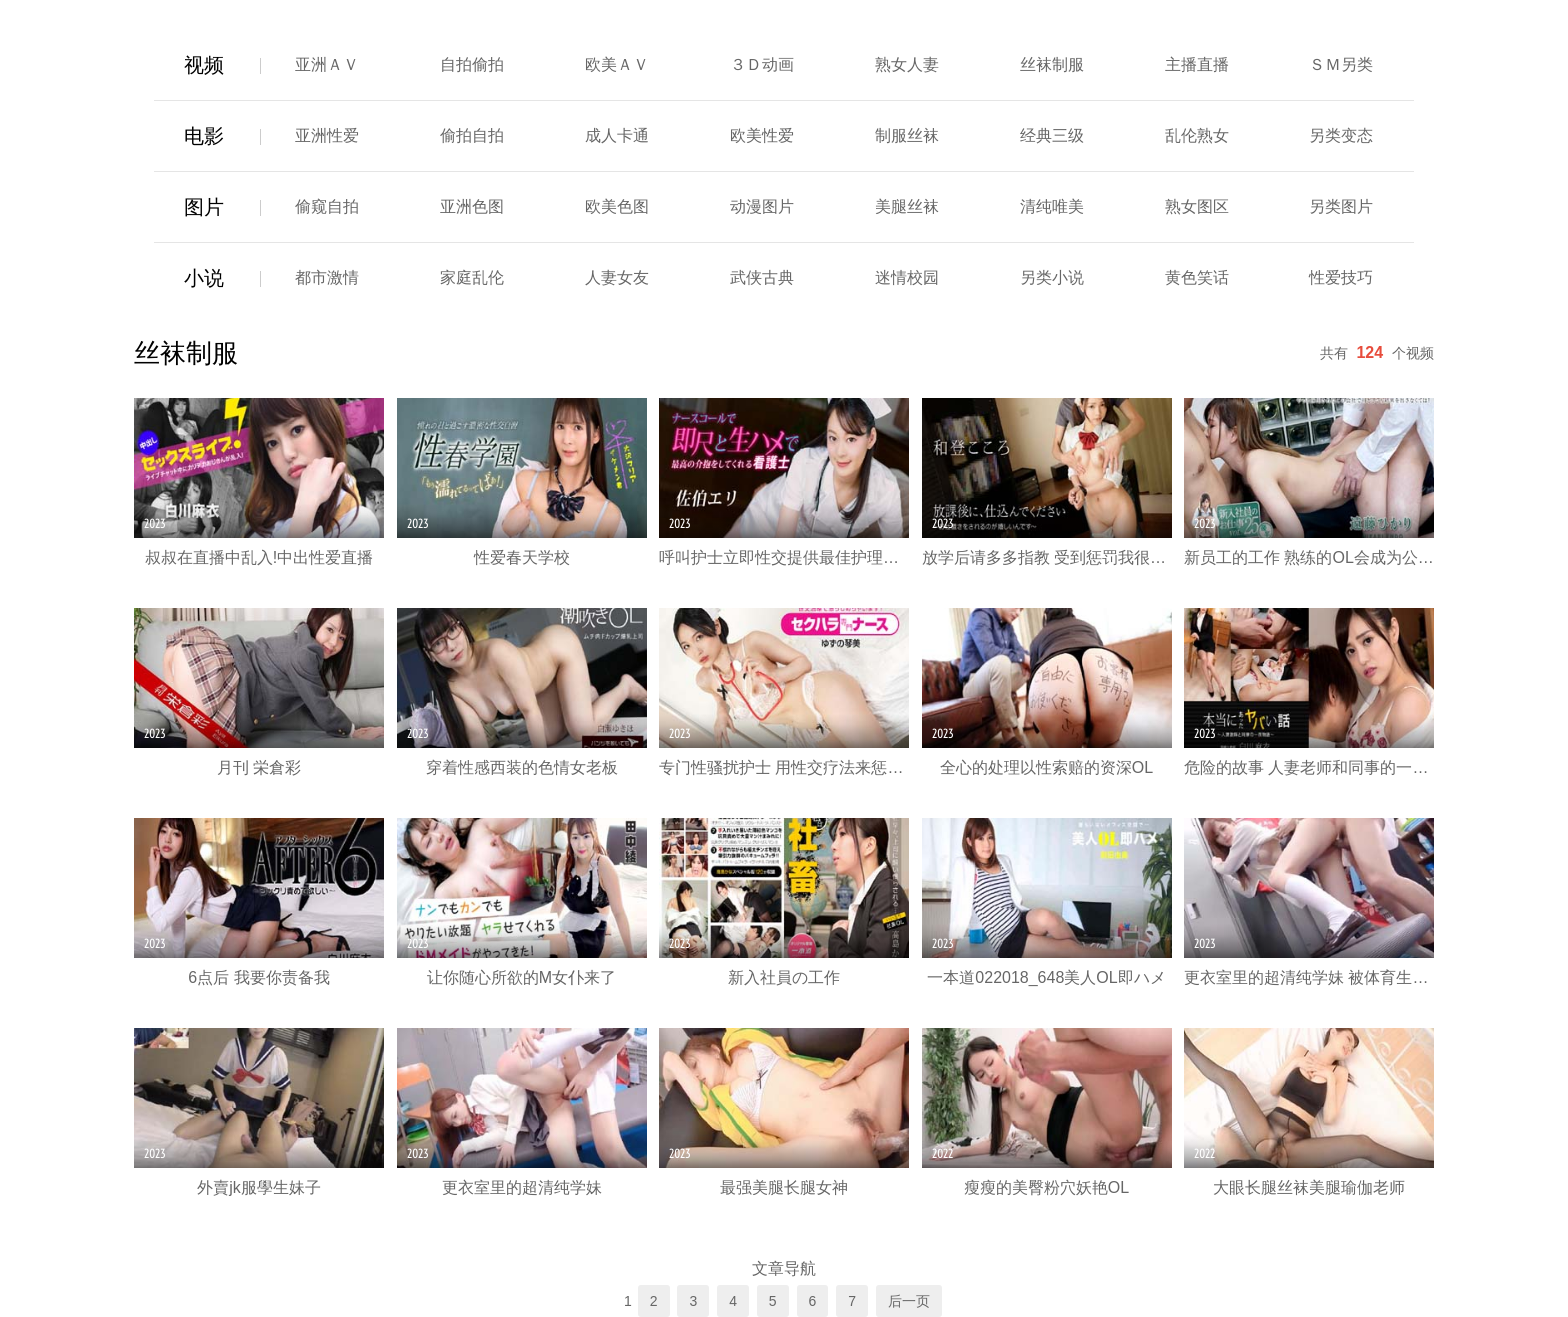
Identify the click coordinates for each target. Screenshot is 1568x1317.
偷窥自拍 (327, 206)
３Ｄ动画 (762, 64)
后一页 (909, 1301)
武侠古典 (762, 277)
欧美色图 (617, 206)
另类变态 (1341, 135)
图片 (204, 207)
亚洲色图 (472, 206)
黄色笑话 (1197, 277)
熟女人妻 (907, 64)
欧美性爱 (762, 135)
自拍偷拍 (472, 64)
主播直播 (1197, 64)
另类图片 (1341, 206)
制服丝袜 (907, 135)
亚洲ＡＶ (327, 64)
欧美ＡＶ (617, 64)
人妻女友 (617, 277)
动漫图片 (762, 206)
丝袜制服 (1052, 64)
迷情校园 (907, 277)
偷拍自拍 (472, 135)
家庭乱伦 (472, 277)
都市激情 (327, 277)
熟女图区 (1197, 206)
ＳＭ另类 (1341, 64)
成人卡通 (617, 135)
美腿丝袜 (907, 206)
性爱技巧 (1341, 277)
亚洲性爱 (327, 135)
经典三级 (1052, 135)
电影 (204, 136)
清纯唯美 (1052, 206)
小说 (204, 278)
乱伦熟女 (1197, 135)
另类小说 (1052, 277)
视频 (204, 65)
